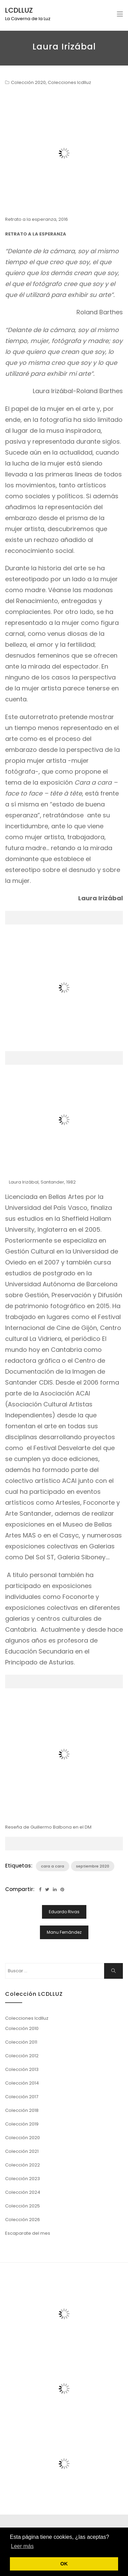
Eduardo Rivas (64, 1912)
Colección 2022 (22, 2165)
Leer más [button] (22, 2546)
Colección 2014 (22, 2083)
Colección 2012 (22, 2055)
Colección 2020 (28, 82)
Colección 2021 (22, 2151)
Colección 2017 (21, 2096)
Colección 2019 (22, 2124)
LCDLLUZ (19, 10)
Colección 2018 (22, 2110)
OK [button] (64, 2563)
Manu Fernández (64, 1932)
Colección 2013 (22, 2069)
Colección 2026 (22, 2219)
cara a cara (52, 1866)
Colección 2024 (22, 2192)
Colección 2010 (22, 2028)
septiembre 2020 (92, 1866)
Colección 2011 (21, 2042)
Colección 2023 (22, 2178)
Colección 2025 (22, 2206)
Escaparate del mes (27, 2233)
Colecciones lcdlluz (69, 82)
